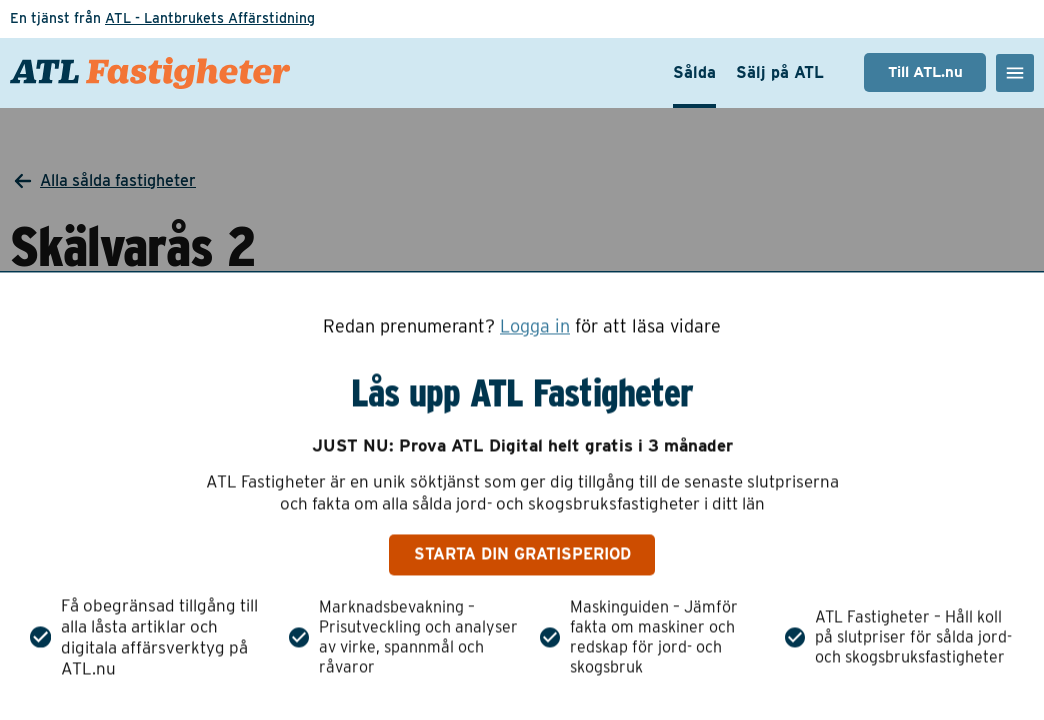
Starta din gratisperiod (522, 554)
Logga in (535, 326)
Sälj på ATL (780, 72)
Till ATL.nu (925, 72)
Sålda (694, 72)
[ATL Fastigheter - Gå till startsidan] (150, 73)
